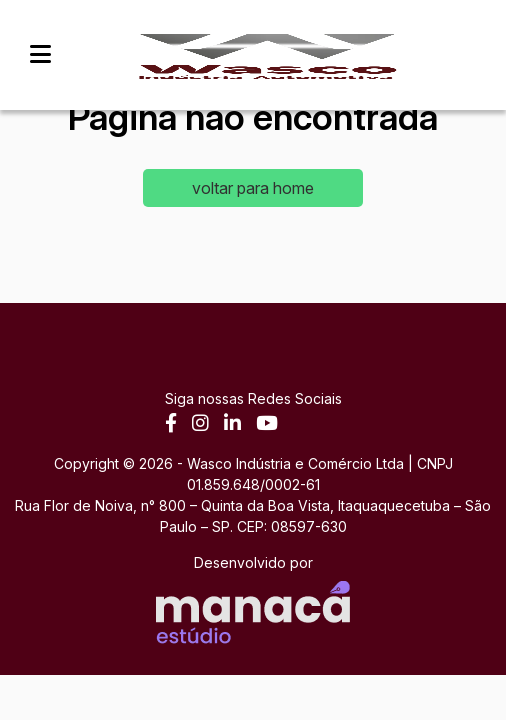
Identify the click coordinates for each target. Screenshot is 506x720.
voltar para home (253, 188)
